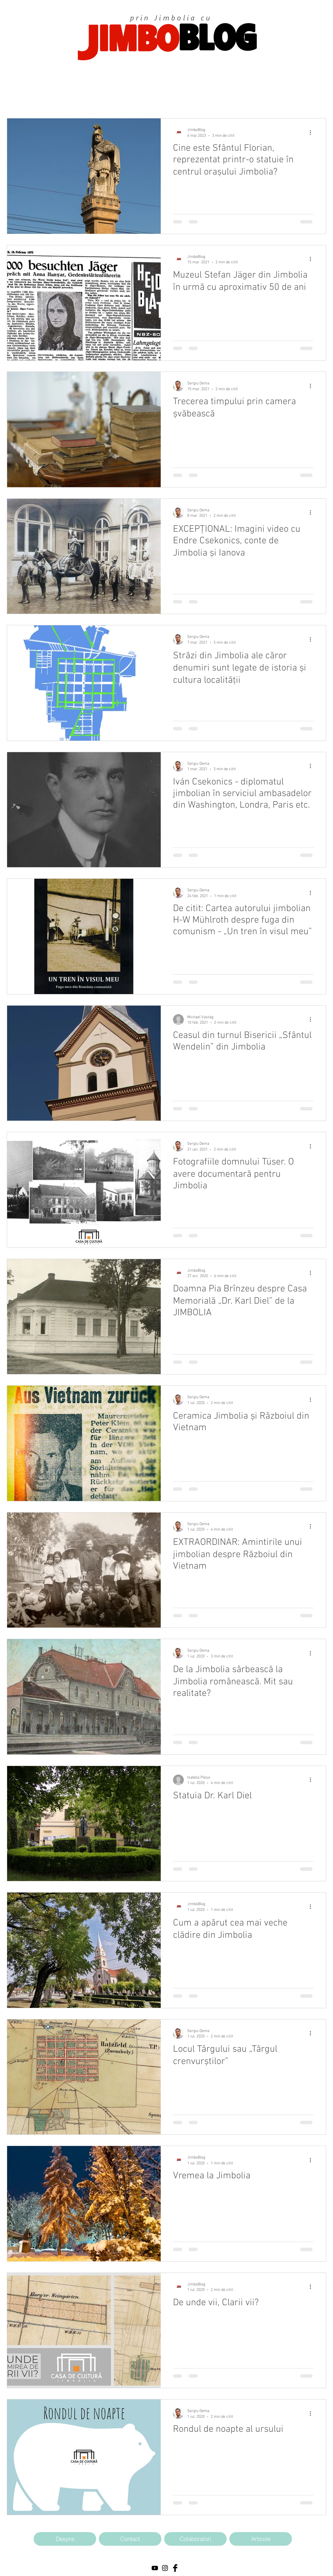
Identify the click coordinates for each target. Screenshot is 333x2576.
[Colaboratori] (195, 2539)
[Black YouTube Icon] (155, 2568)
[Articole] (260, 2539)
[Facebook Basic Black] (175, 2568)
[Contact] (130, 2539)
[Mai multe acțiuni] (313, 132)
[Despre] (65, 2539)
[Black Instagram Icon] (165, 2568)
